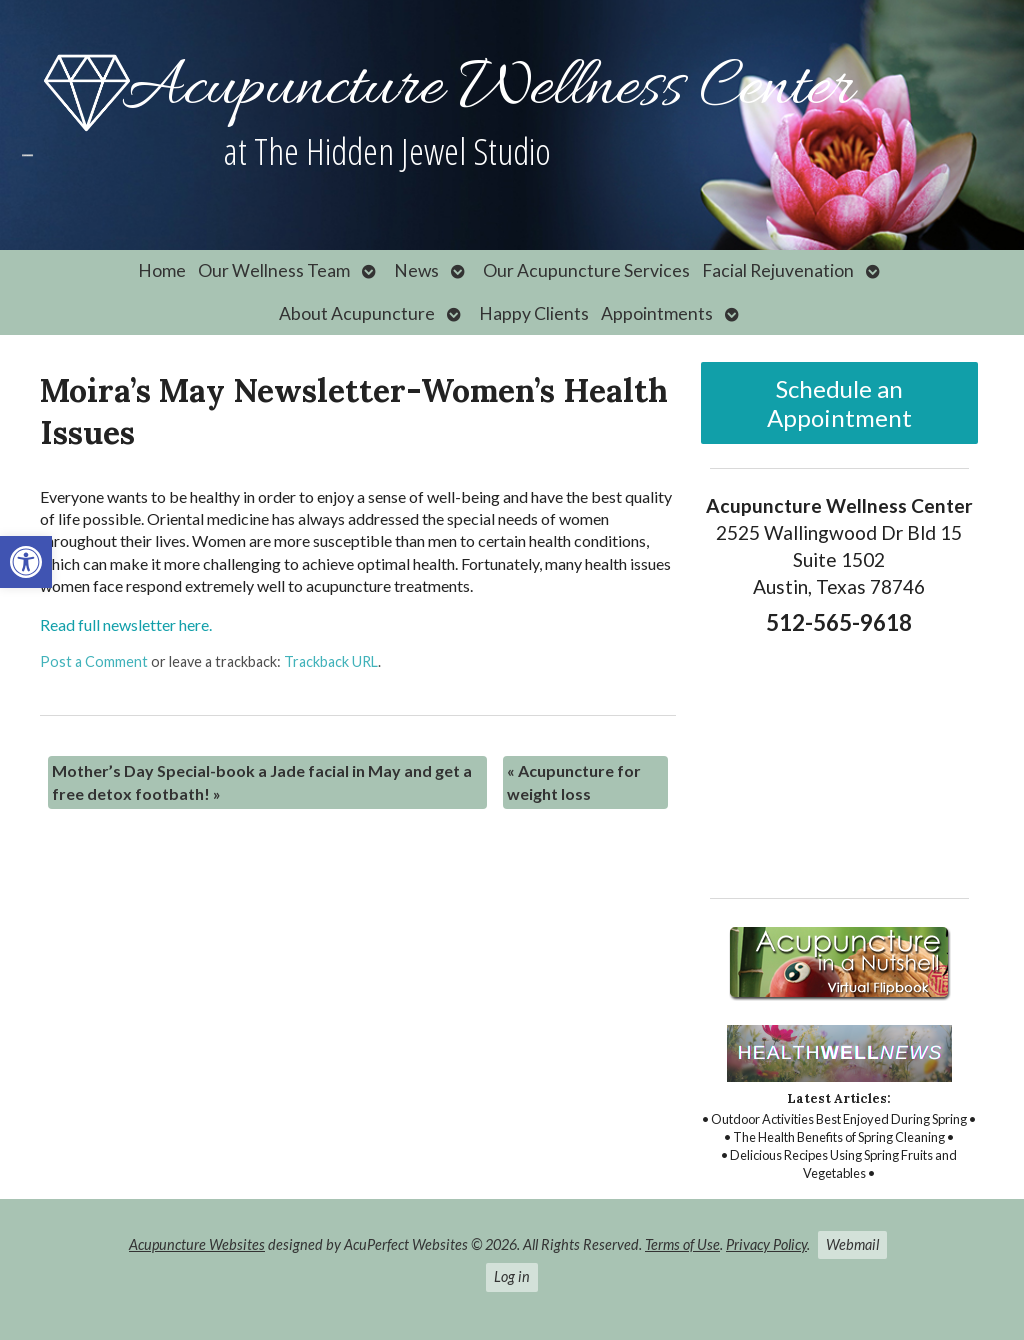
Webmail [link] (852, 1244)
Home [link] (162, 270)
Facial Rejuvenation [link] (778, 270)
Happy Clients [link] (534, 313)
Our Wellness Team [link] (274, 270)
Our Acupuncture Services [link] (586, 270)
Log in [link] (512, 1276)
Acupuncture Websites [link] (197, 1244)
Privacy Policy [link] (766, 1244)
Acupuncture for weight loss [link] (574, 781)
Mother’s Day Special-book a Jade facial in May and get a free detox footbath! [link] (262, 781)
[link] (26, 562)
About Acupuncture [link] (357, 313)
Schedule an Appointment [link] (839, 403)
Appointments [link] (657, 313)
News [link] (416, 270)
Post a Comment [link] (94, 661)
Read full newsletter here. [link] (126, 624)
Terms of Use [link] (682, 1244)
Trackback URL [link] (331, 661)
